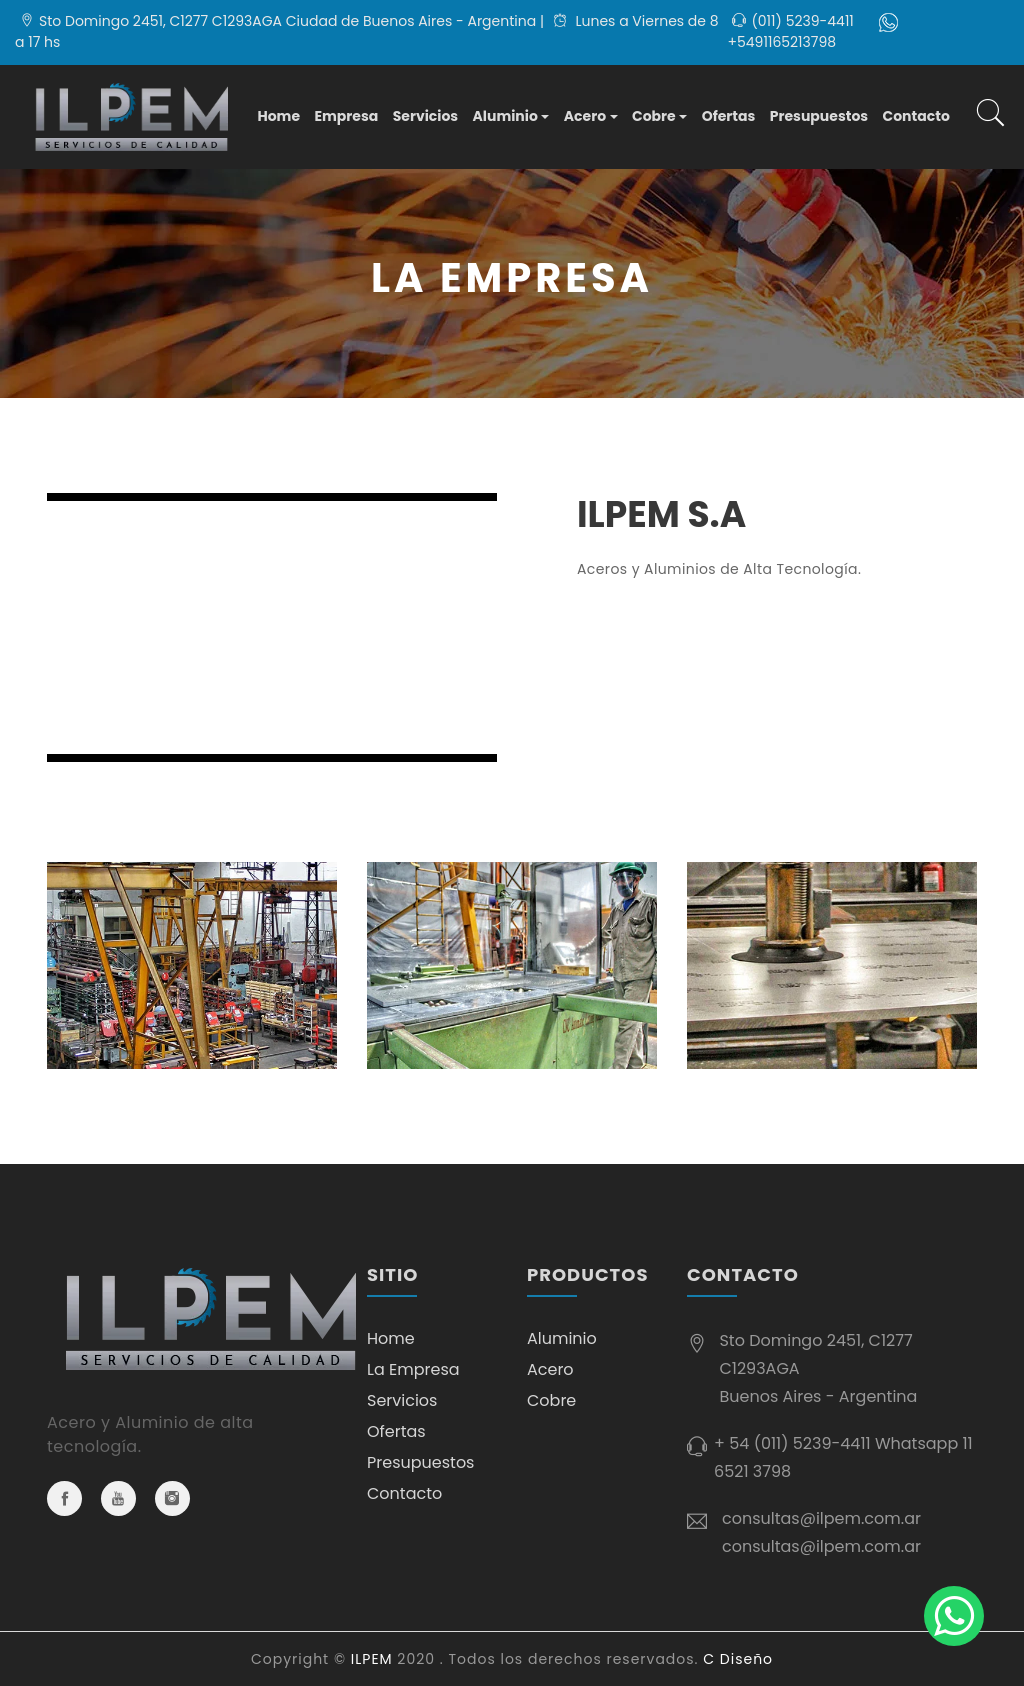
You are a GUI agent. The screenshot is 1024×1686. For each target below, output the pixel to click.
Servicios (425, 116)
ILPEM (372, 1659)
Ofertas (729, 116)
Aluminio (505, 116)
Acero (585, 116)
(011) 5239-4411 (802, 21)
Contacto (916, 116)
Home (278, 116)
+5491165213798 (781, 42)
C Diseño (738, 1659)
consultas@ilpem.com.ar (821, 1518)
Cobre (654, 116)
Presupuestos (819, 116)
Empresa (346, 116)
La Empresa (413, 1369)
